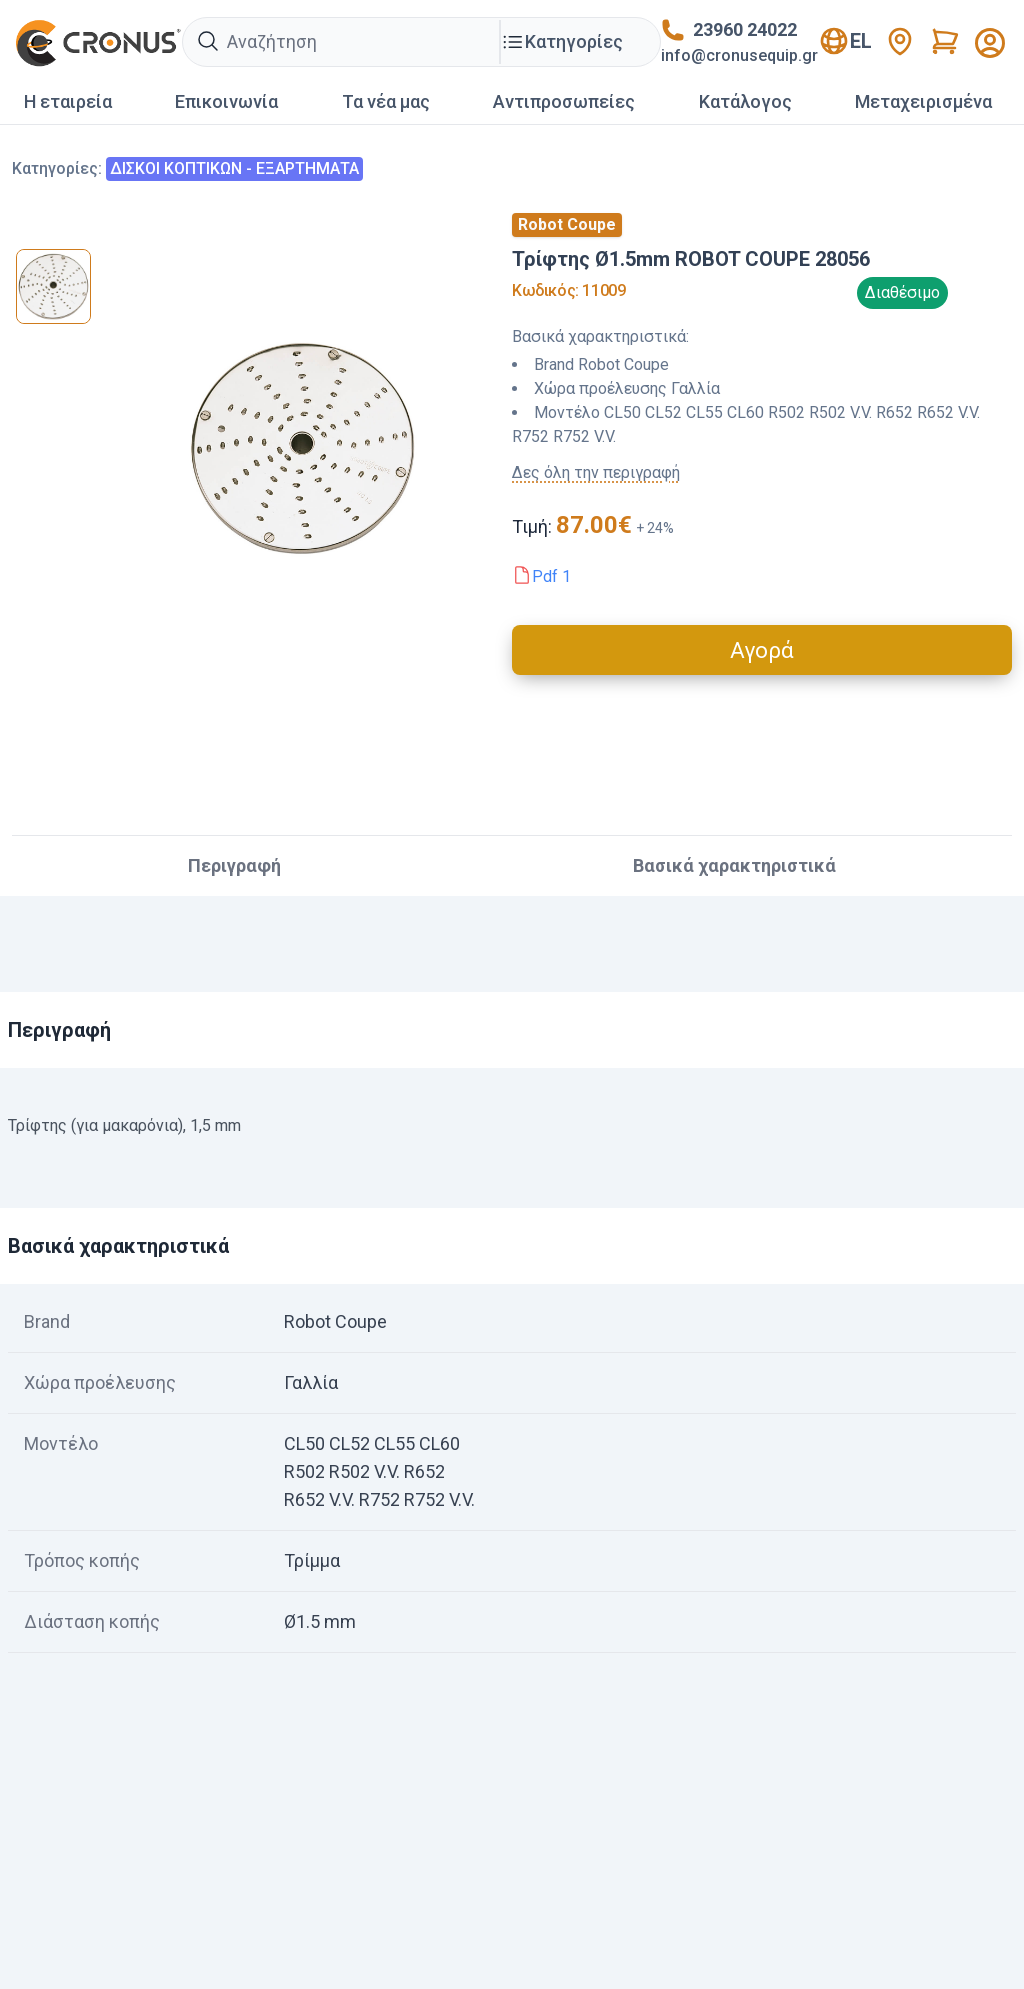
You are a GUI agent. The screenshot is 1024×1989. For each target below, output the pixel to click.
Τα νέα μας (386, 101)
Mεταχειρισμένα (923, 101)
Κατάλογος (745, 101)
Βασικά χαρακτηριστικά (734, 865)
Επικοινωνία (226, 101)
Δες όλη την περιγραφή (596, 472)
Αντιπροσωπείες (564, 101)
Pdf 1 (551, 576)
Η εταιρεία (68, 101)
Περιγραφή (234, 865)
